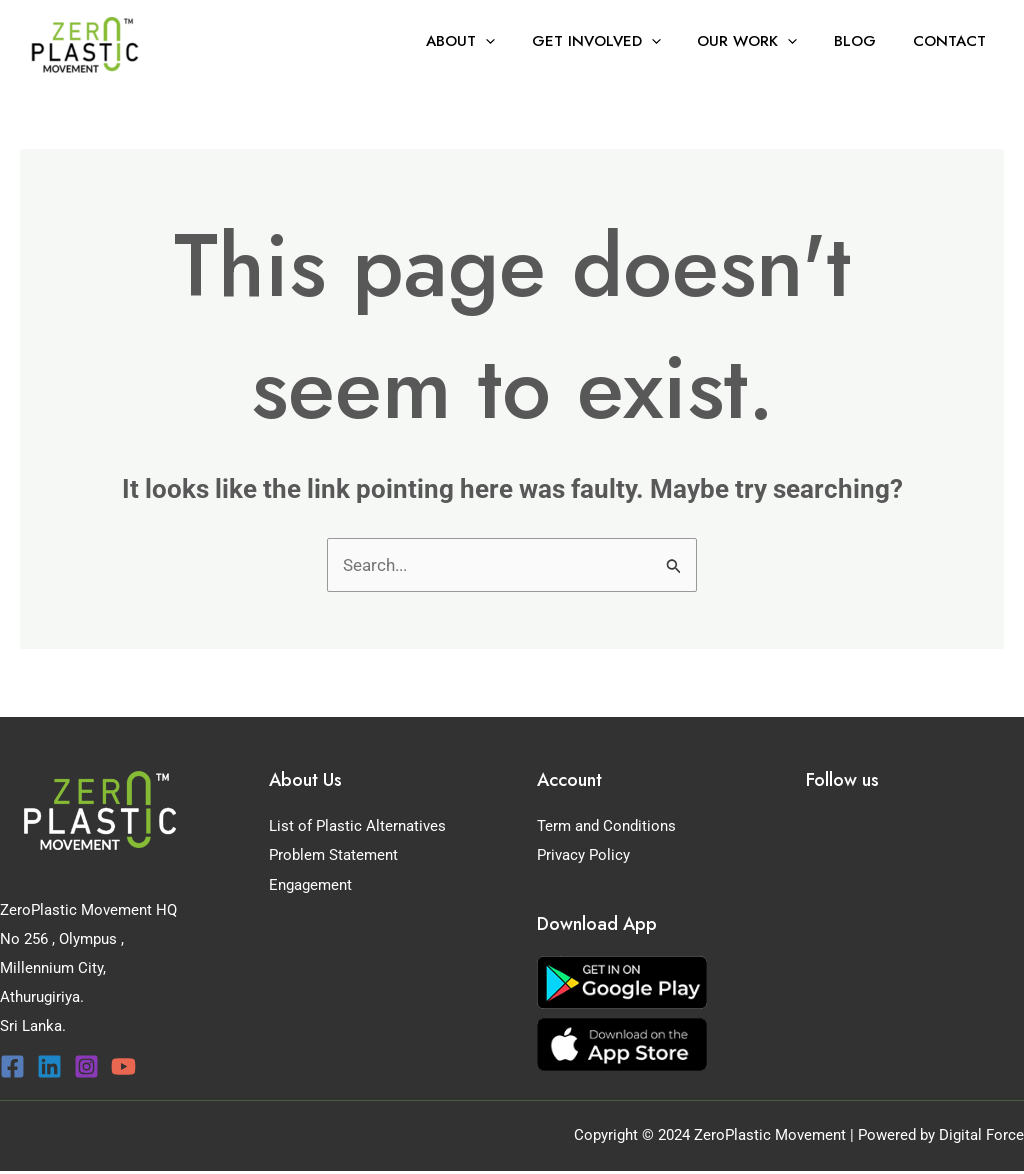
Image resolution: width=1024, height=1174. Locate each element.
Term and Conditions (606, 826)
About (490, 41)
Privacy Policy (583, 855)
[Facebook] (12, 1066)
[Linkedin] (49, 1066)
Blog (865, 41)
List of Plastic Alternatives (357, 826)
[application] (515, 41)
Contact (952, 41)
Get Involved (619, 41)
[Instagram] (86, 1066)
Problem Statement (333, 855)
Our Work (764, 41)
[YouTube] (123, 1066)
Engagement (310, 884)
